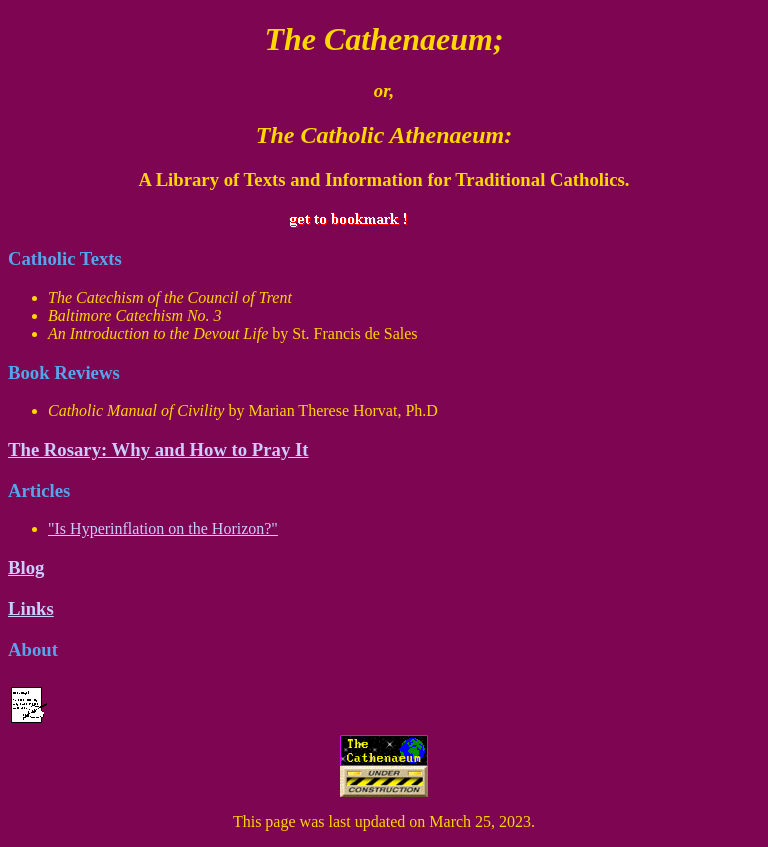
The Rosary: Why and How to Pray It (158, 449)
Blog (26, 567)
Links (31, 608)
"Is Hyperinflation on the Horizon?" (163, 528)
